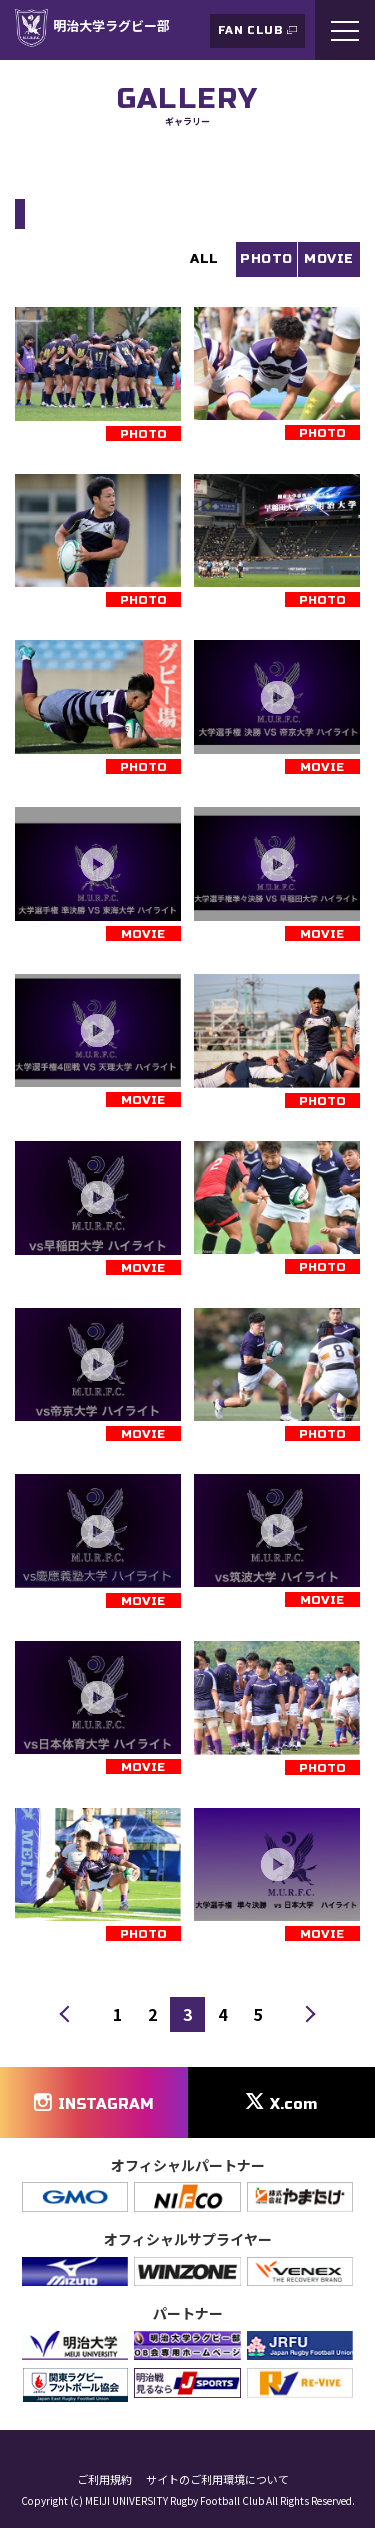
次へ (307, 2014)
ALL (204, 259)
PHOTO (266, 259)
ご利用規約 (104, 2479)
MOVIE (329, 259)
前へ (67, 2014)
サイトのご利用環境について (217, 2479)
